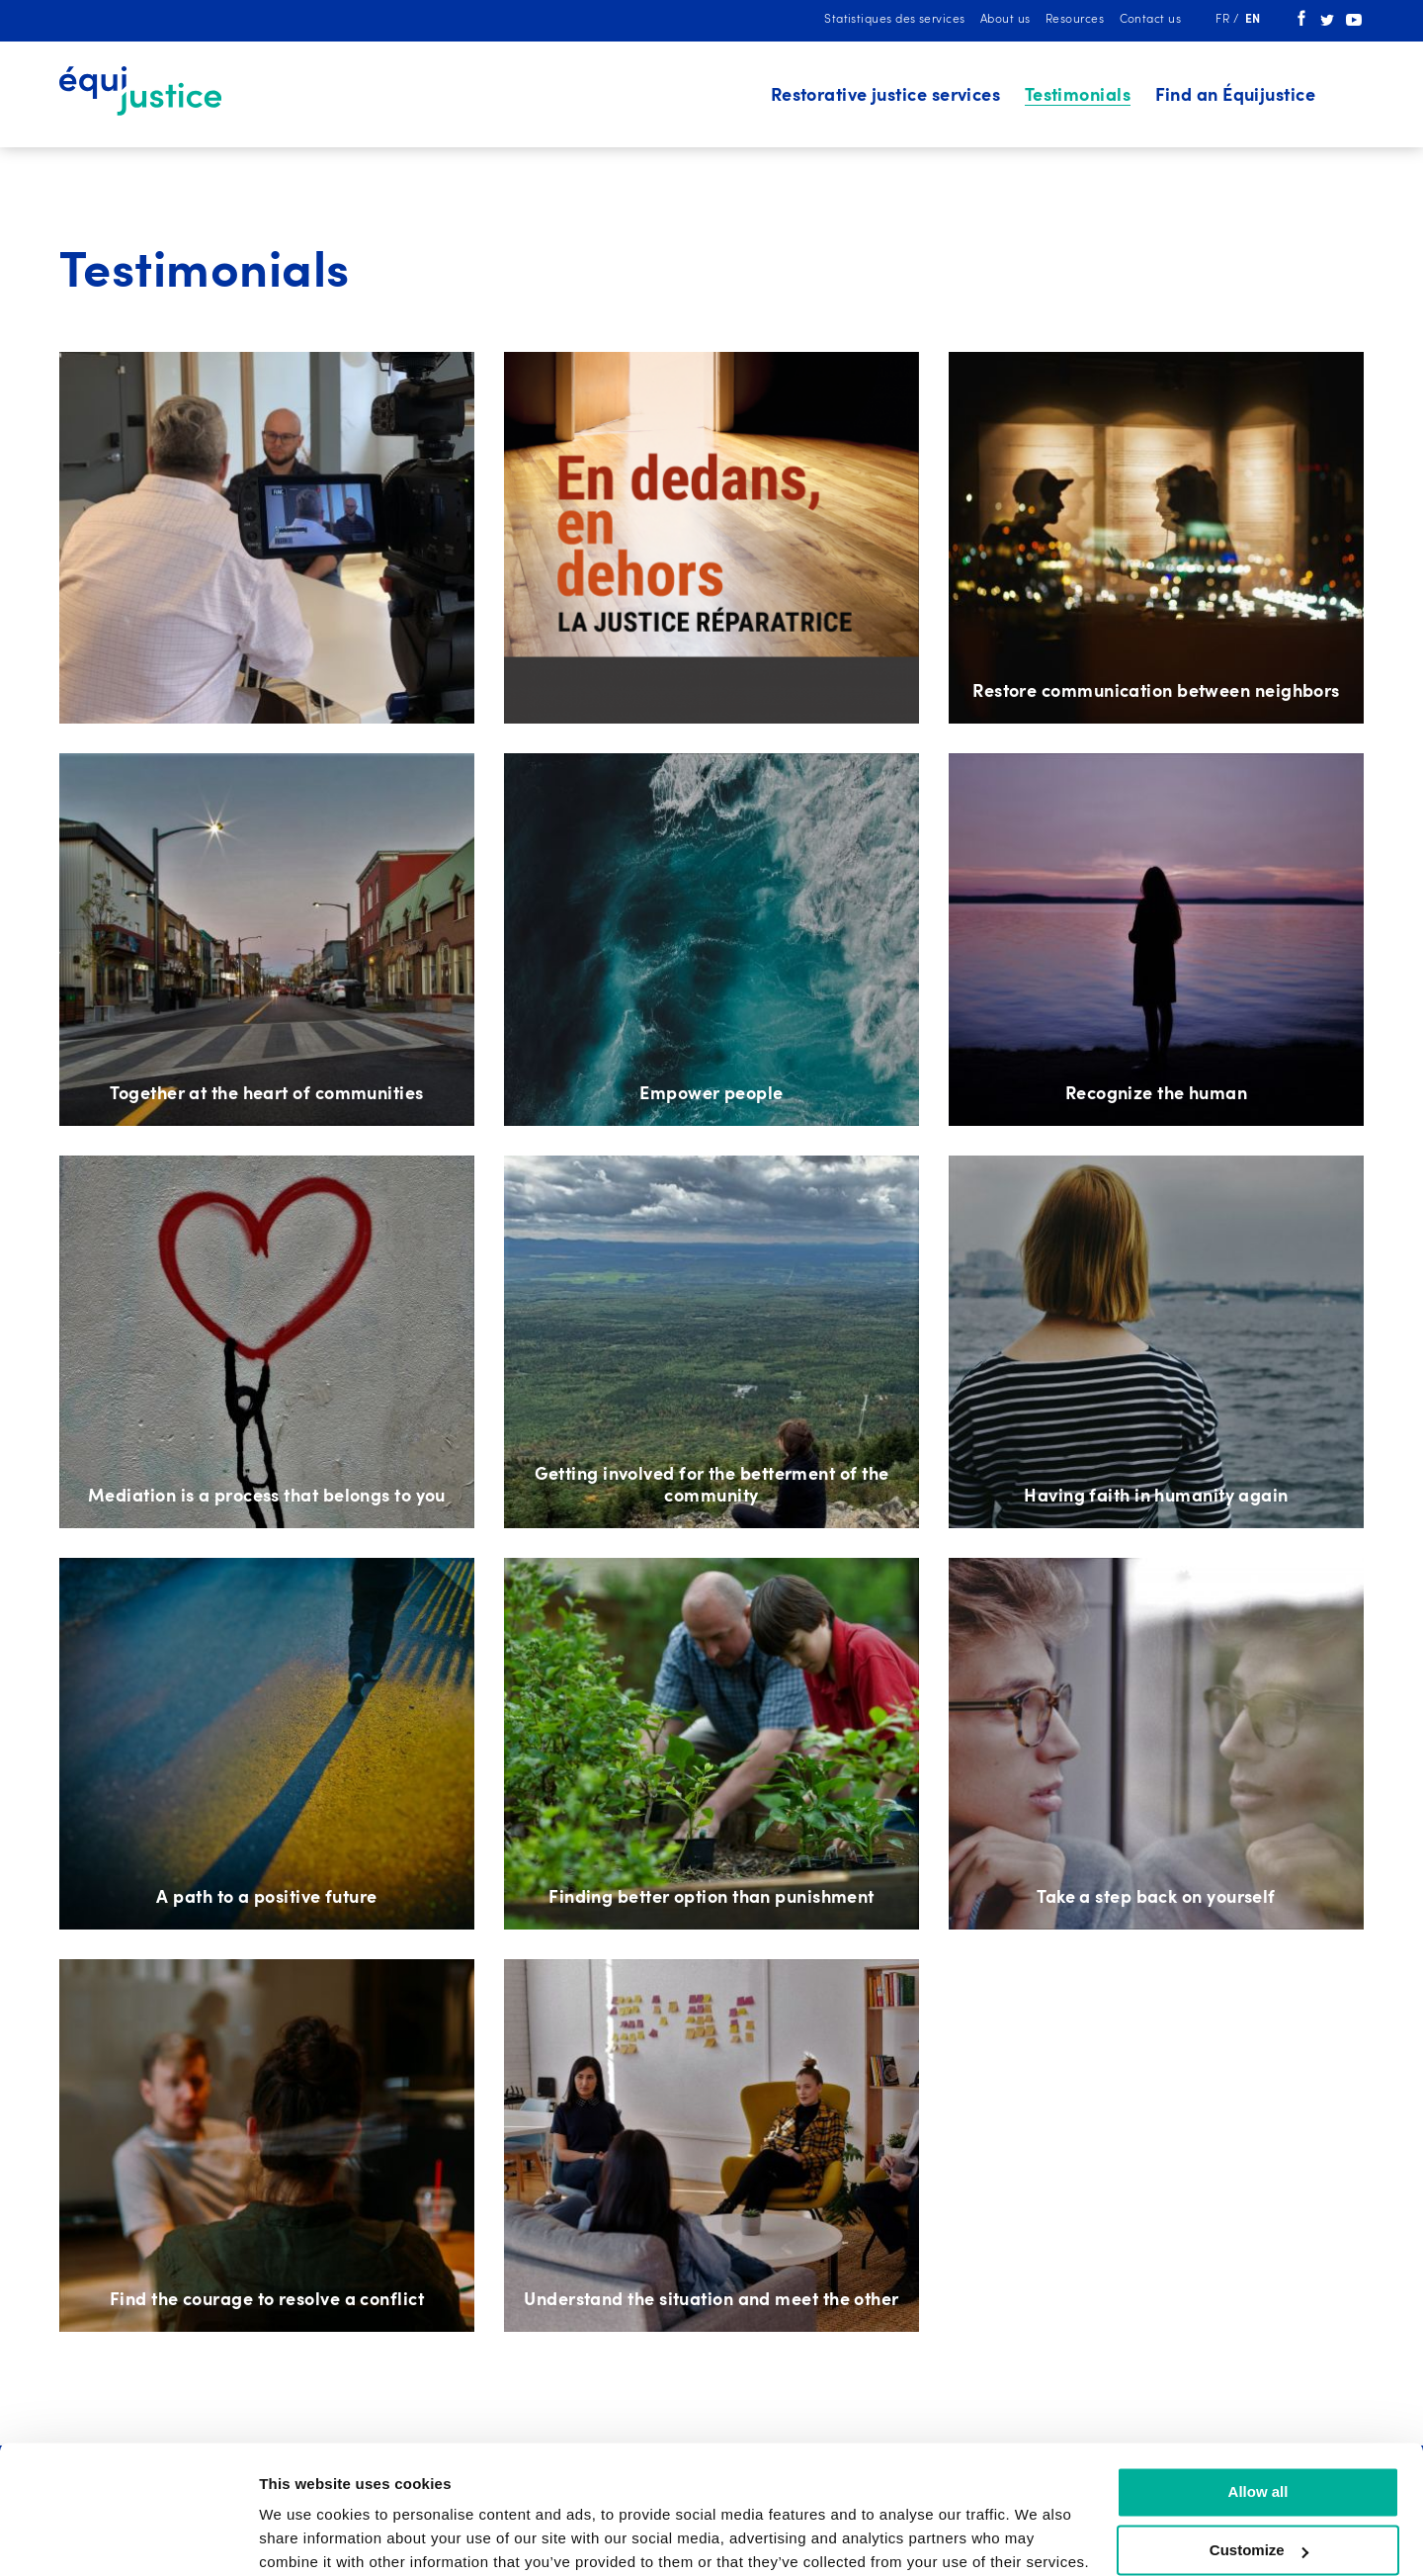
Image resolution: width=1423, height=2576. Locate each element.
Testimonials (1077, 96)
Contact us (1151, 20)
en (1253, 20)
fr (1223, 20)
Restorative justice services (886, 96)
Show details (305, 2537)
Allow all (1258, 2412)
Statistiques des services (894, 20)
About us (1005, 20)
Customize (1259, 2470)
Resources (1075, 20)
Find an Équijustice (1235, 96)
